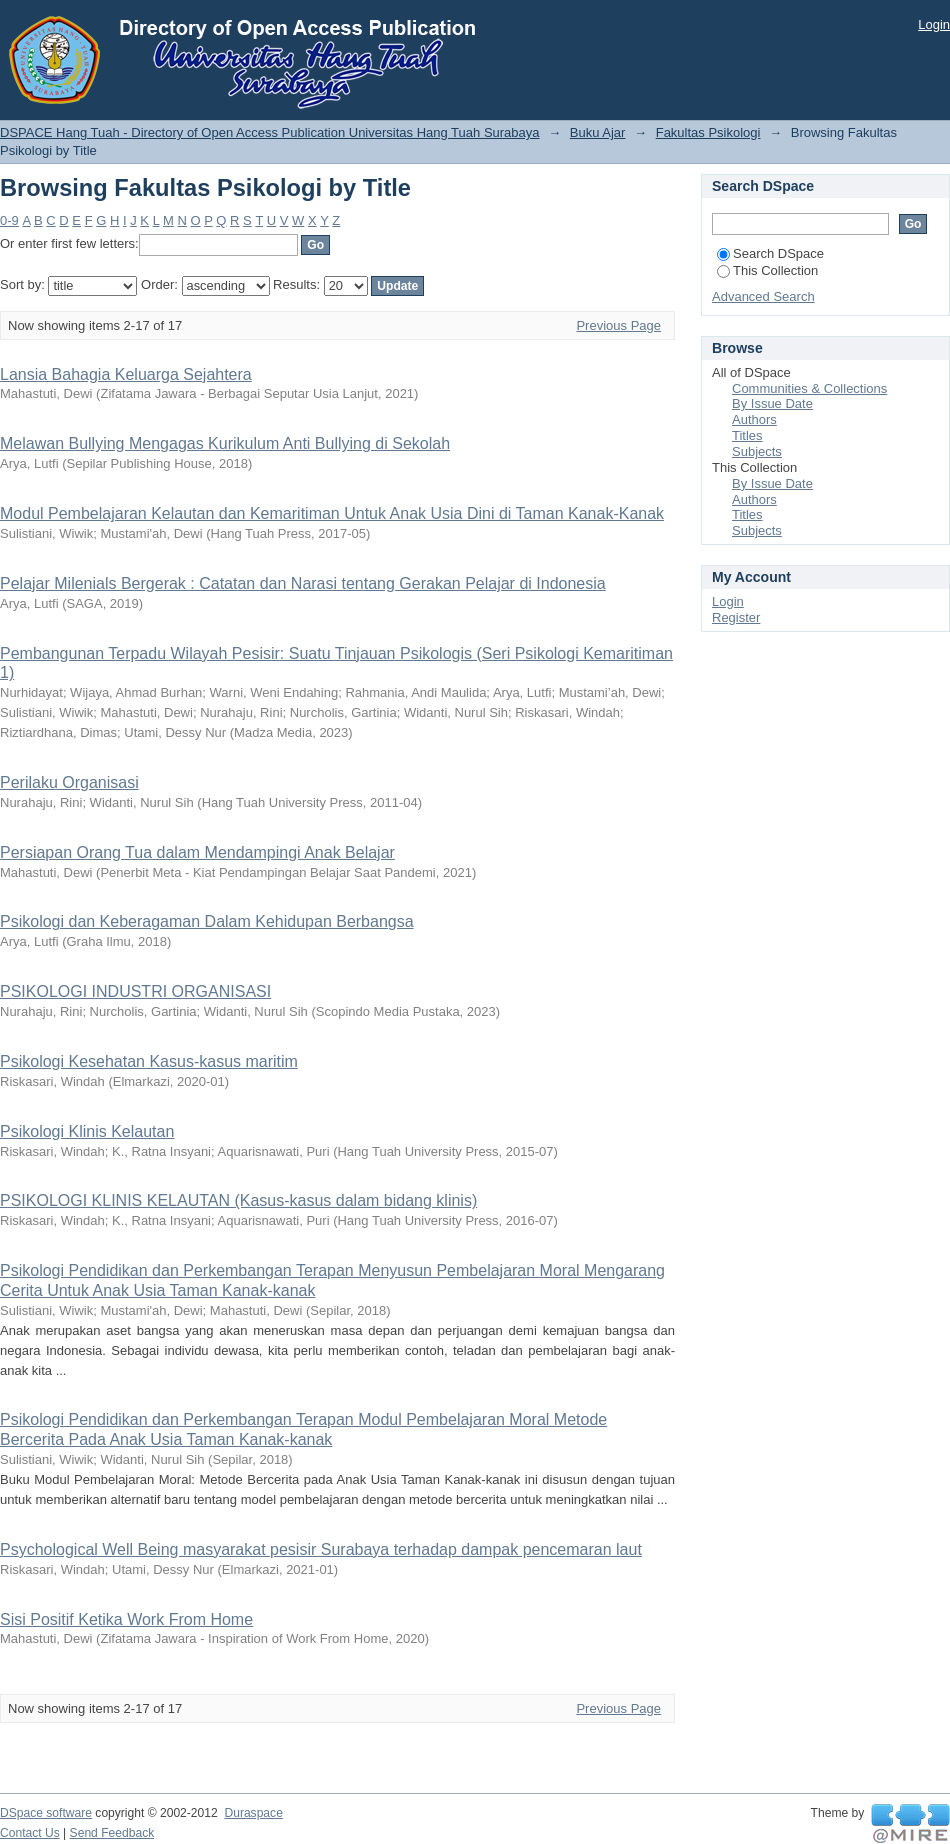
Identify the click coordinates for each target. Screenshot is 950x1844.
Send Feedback (112, 1833)
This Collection (767, 270)
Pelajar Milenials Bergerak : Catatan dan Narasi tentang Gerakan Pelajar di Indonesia (303, 583)
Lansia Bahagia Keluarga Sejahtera (126, 374)
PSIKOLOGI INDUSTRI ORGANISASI (135, 991)
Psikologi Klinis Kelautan (87, 1131)
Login (934, 24)
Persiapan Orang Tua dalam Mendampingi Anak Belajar (197, 852)
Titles (747, 435)
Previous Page (618, 325)
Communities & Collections (809, 388)
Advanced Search (763, 296)
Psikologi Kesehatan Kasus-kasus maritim (149, 1061)
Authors (754, 419)
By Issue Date (772, 403)
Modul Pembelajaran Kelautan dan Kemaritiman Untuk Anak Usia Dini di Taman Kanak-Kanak (332, 513)
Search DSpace (770, 253)
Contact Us (30, 1833)
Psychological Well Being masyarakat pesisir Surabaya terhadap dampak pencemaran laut (321, 1549)
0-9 (9, 220)
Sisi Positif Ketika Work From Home (126, 1619)
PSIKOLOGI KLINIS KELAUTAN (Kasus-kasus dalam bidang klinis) (238, 1200)
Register (736, 617)
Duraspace (253, 1813)
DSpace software (46, 1813)
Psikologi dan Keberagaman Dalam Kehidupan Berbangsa (207, 921)
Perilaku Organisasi (69, 782)
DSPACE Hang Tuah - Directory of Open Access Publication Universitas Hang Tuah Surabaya (270, 132)
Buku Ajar (598, 132)
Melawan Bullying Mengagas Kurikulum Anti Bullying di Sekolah (225, 443)
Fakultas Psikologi (708, 132)
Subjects (757, 451)
